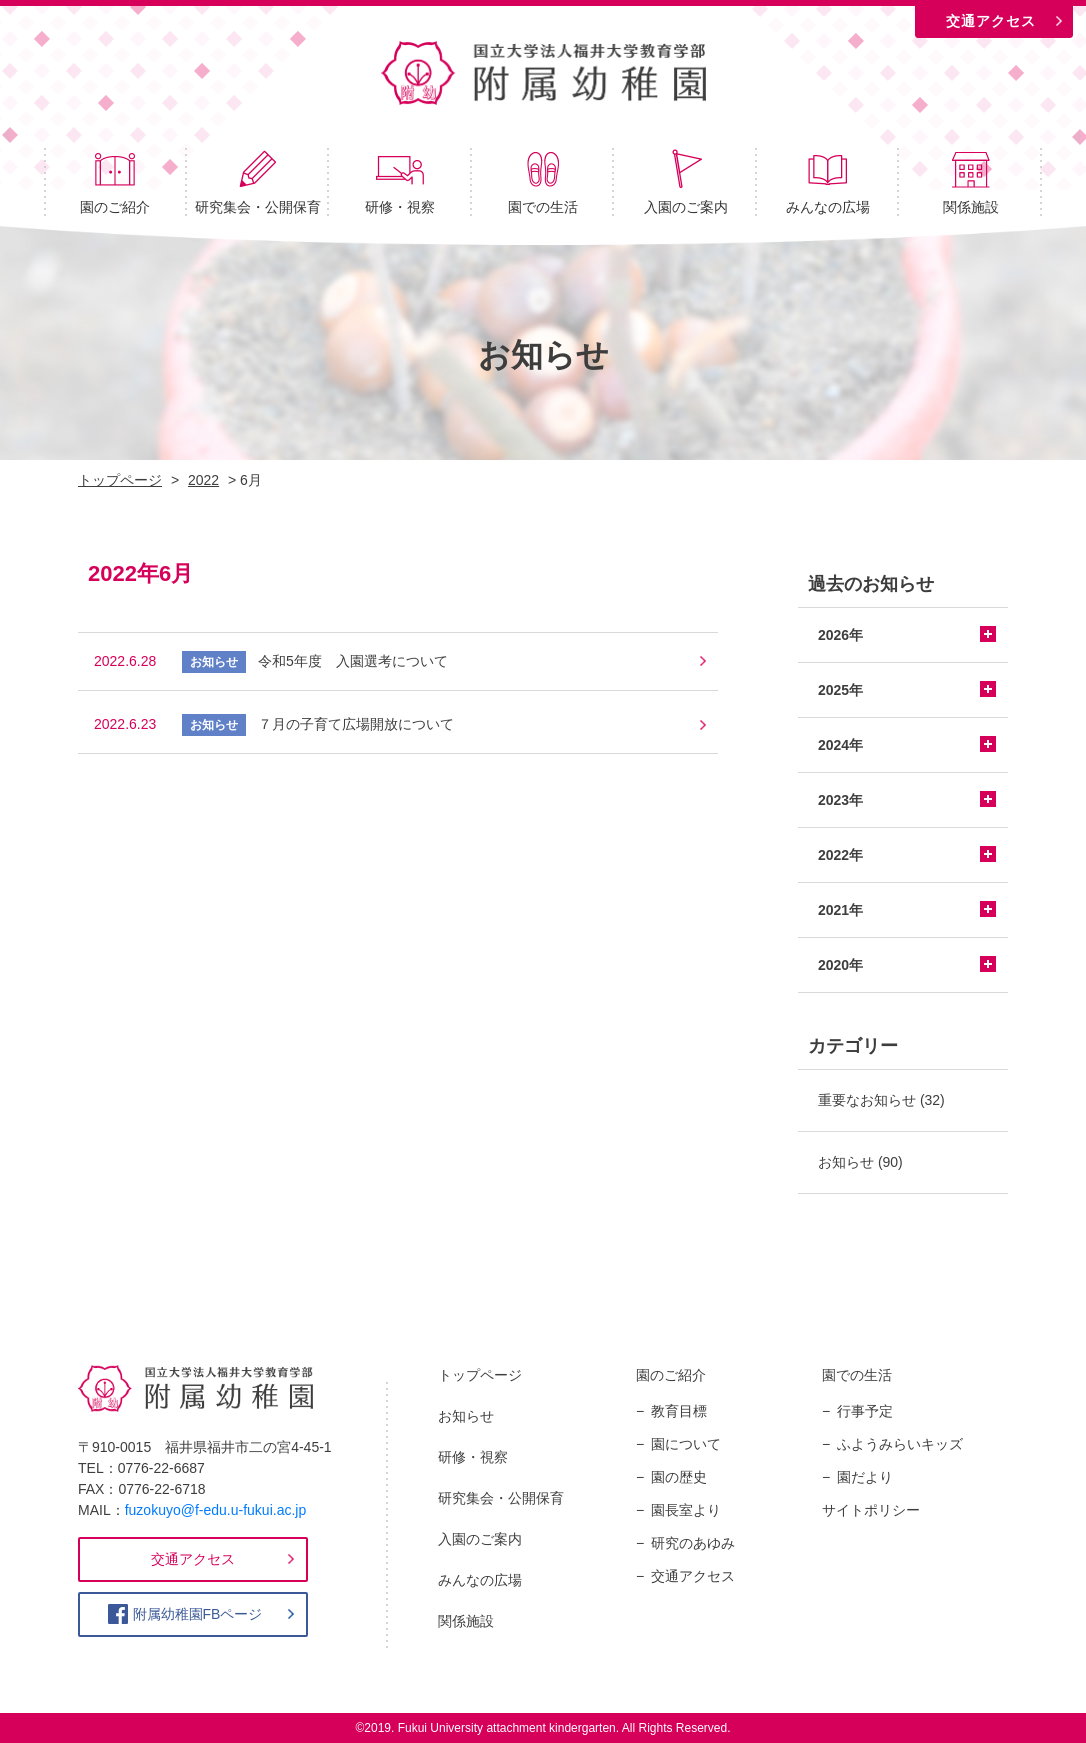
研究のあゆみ (693, 1543)
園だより (865, 1477)
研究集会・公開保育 (258, 181)
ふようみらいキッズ (900, 1444)
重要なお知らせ (867, 1100)
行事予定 (865, 1411)
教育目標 (679, 1411)
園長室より (686, 1510)
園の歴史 (679, 1477)
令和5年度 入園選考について (353, 661)
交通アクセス (991, 21)
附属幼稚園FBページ (198, 1614)
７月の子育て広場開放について (356, 724)
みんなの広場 (828, 181)
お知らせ (846, 1162)
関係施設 (971, 181)
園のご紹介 (115, 181)
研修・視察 (400, 181)
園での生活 (543, 181)
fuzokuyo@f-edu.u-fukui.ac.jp (216, 1510)
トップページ (480, 1375)
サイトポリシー (871, 1510)
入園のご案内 (686, 181)
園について (686, 1444)
